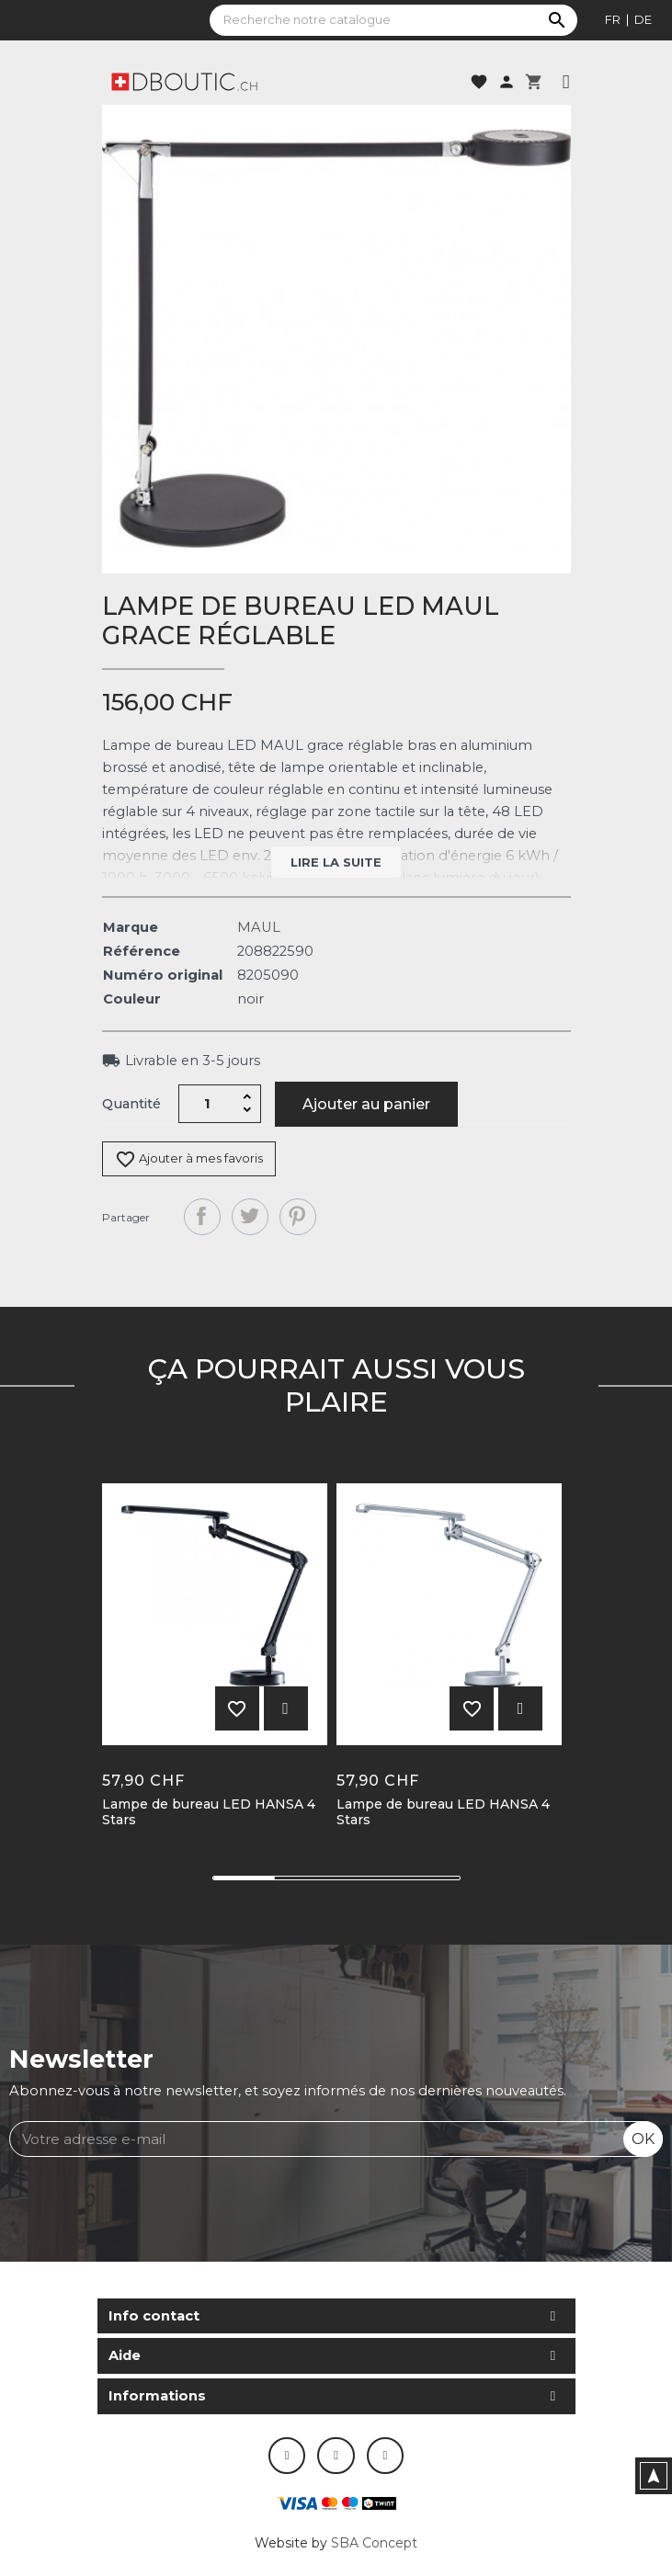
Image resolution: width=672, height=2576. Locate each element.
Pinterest (298, 1217)
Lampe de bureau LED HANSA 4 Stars (208, 1812)
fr (613, 19)
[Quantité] (206, 1103)
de (643, 19)
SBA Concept (374, 2543)
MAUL (258, 927)
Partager (202, 1217)
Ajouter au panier (366, 1104)
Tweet (250, 1217)
